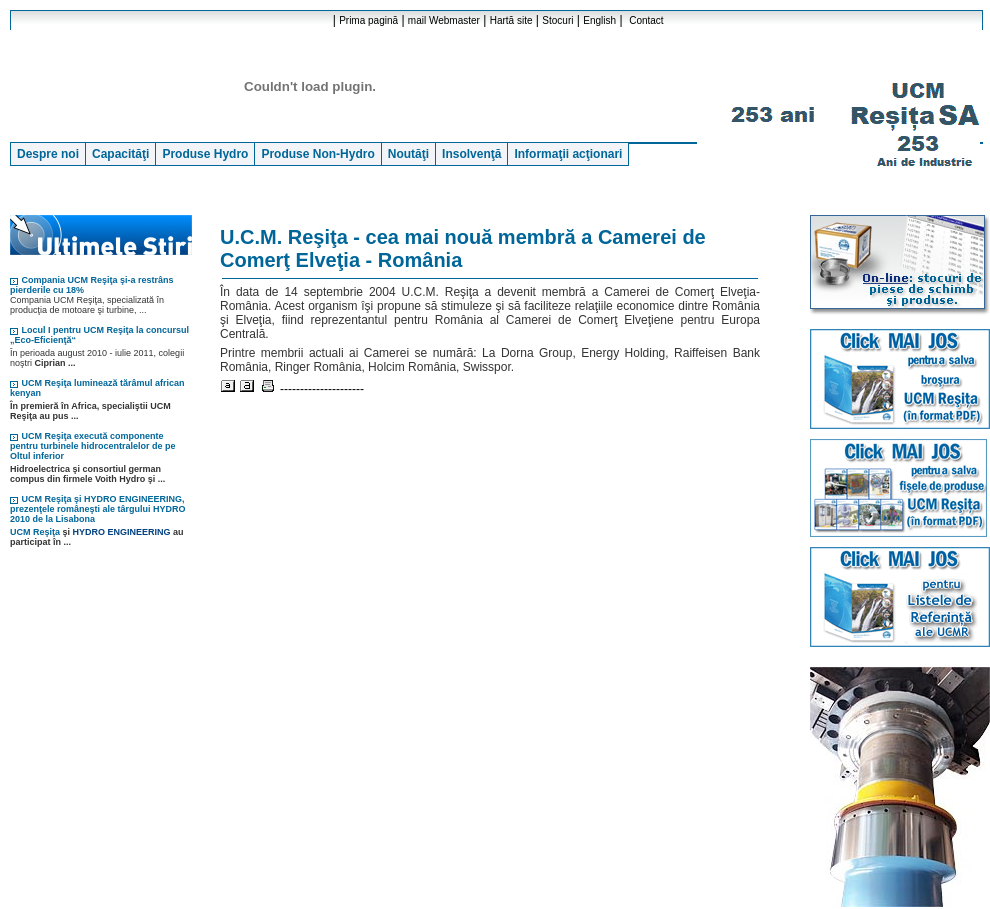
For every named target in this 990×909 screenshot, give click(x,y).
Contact (646, 20)
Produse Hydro (205, 154)
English (599, 20)
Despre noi (48, 154)
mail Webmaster (444, 20)
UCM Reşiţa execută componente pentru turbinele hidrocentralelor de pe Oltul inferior (93, 446)
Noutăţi (408, 154)
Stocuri (557, 20)
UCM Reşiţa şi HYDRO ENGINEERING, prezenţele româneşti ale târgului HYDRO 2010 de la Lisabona (98, 509)
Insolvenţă (471, 154)
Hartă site (511, 20)
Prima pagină (368, 20)
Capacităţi (120, 154)
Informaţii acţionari (568, 154)
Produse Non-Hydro (317, 154)
